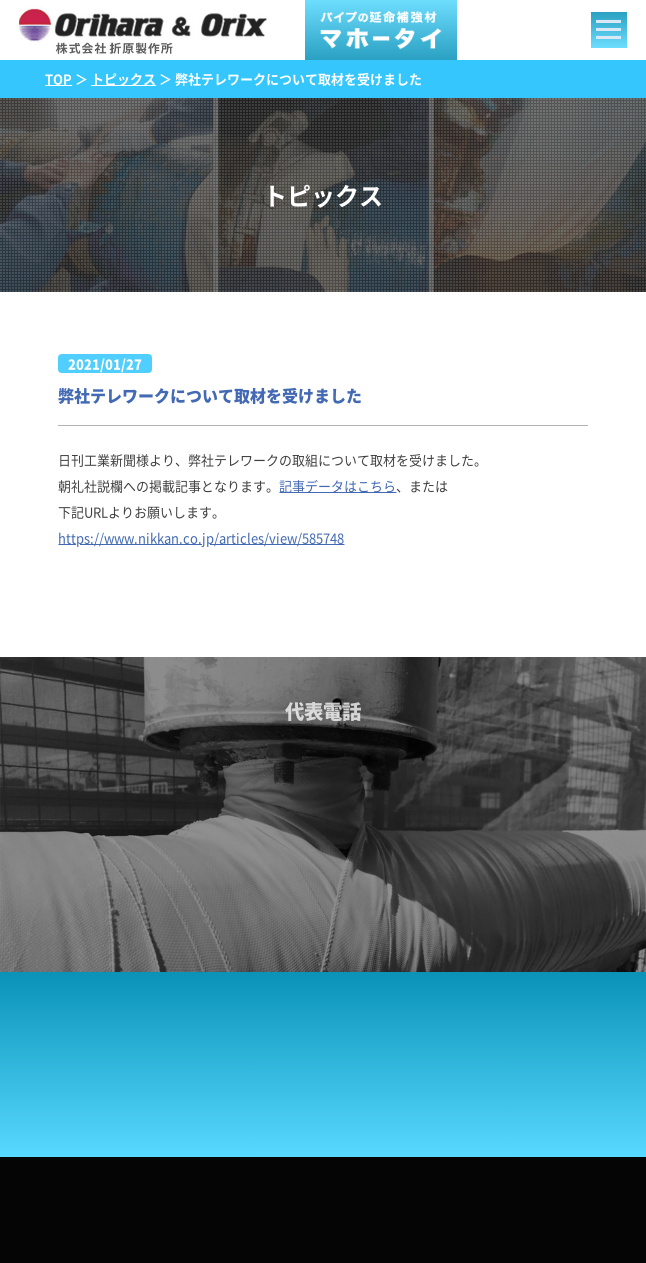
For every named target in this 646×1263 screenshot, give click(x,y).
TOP (58, 78)
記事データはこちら (337, 485)
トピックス (123, 78)
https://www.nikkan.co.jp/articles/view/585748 (201, 537)
